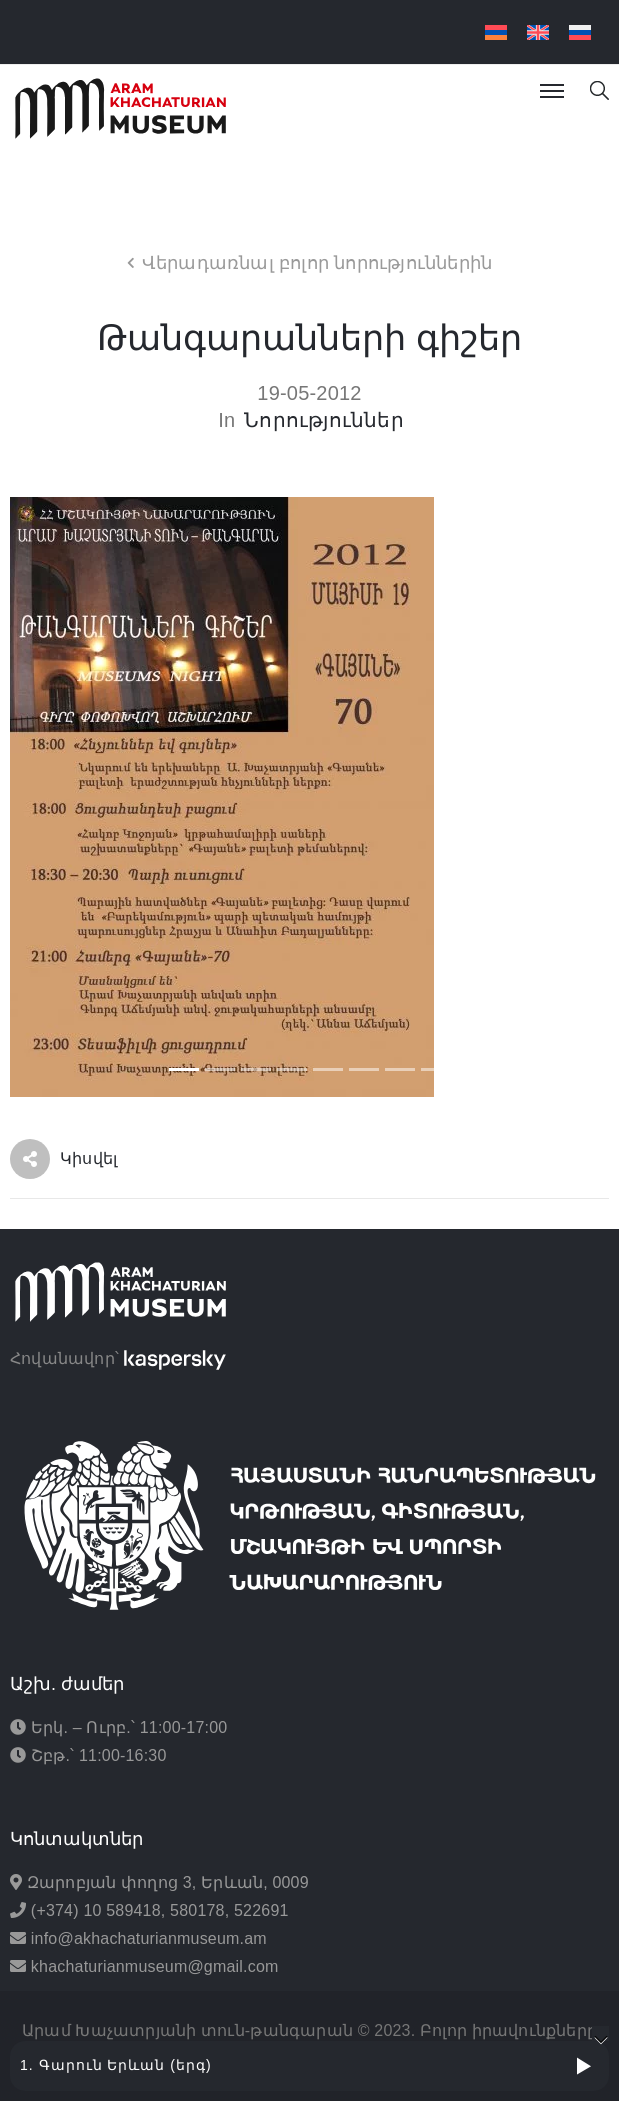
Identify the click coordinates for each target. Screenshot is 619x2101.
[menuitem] (496, 32)
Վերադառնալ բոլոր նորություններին (317, 263)
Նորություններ (324, 420)
